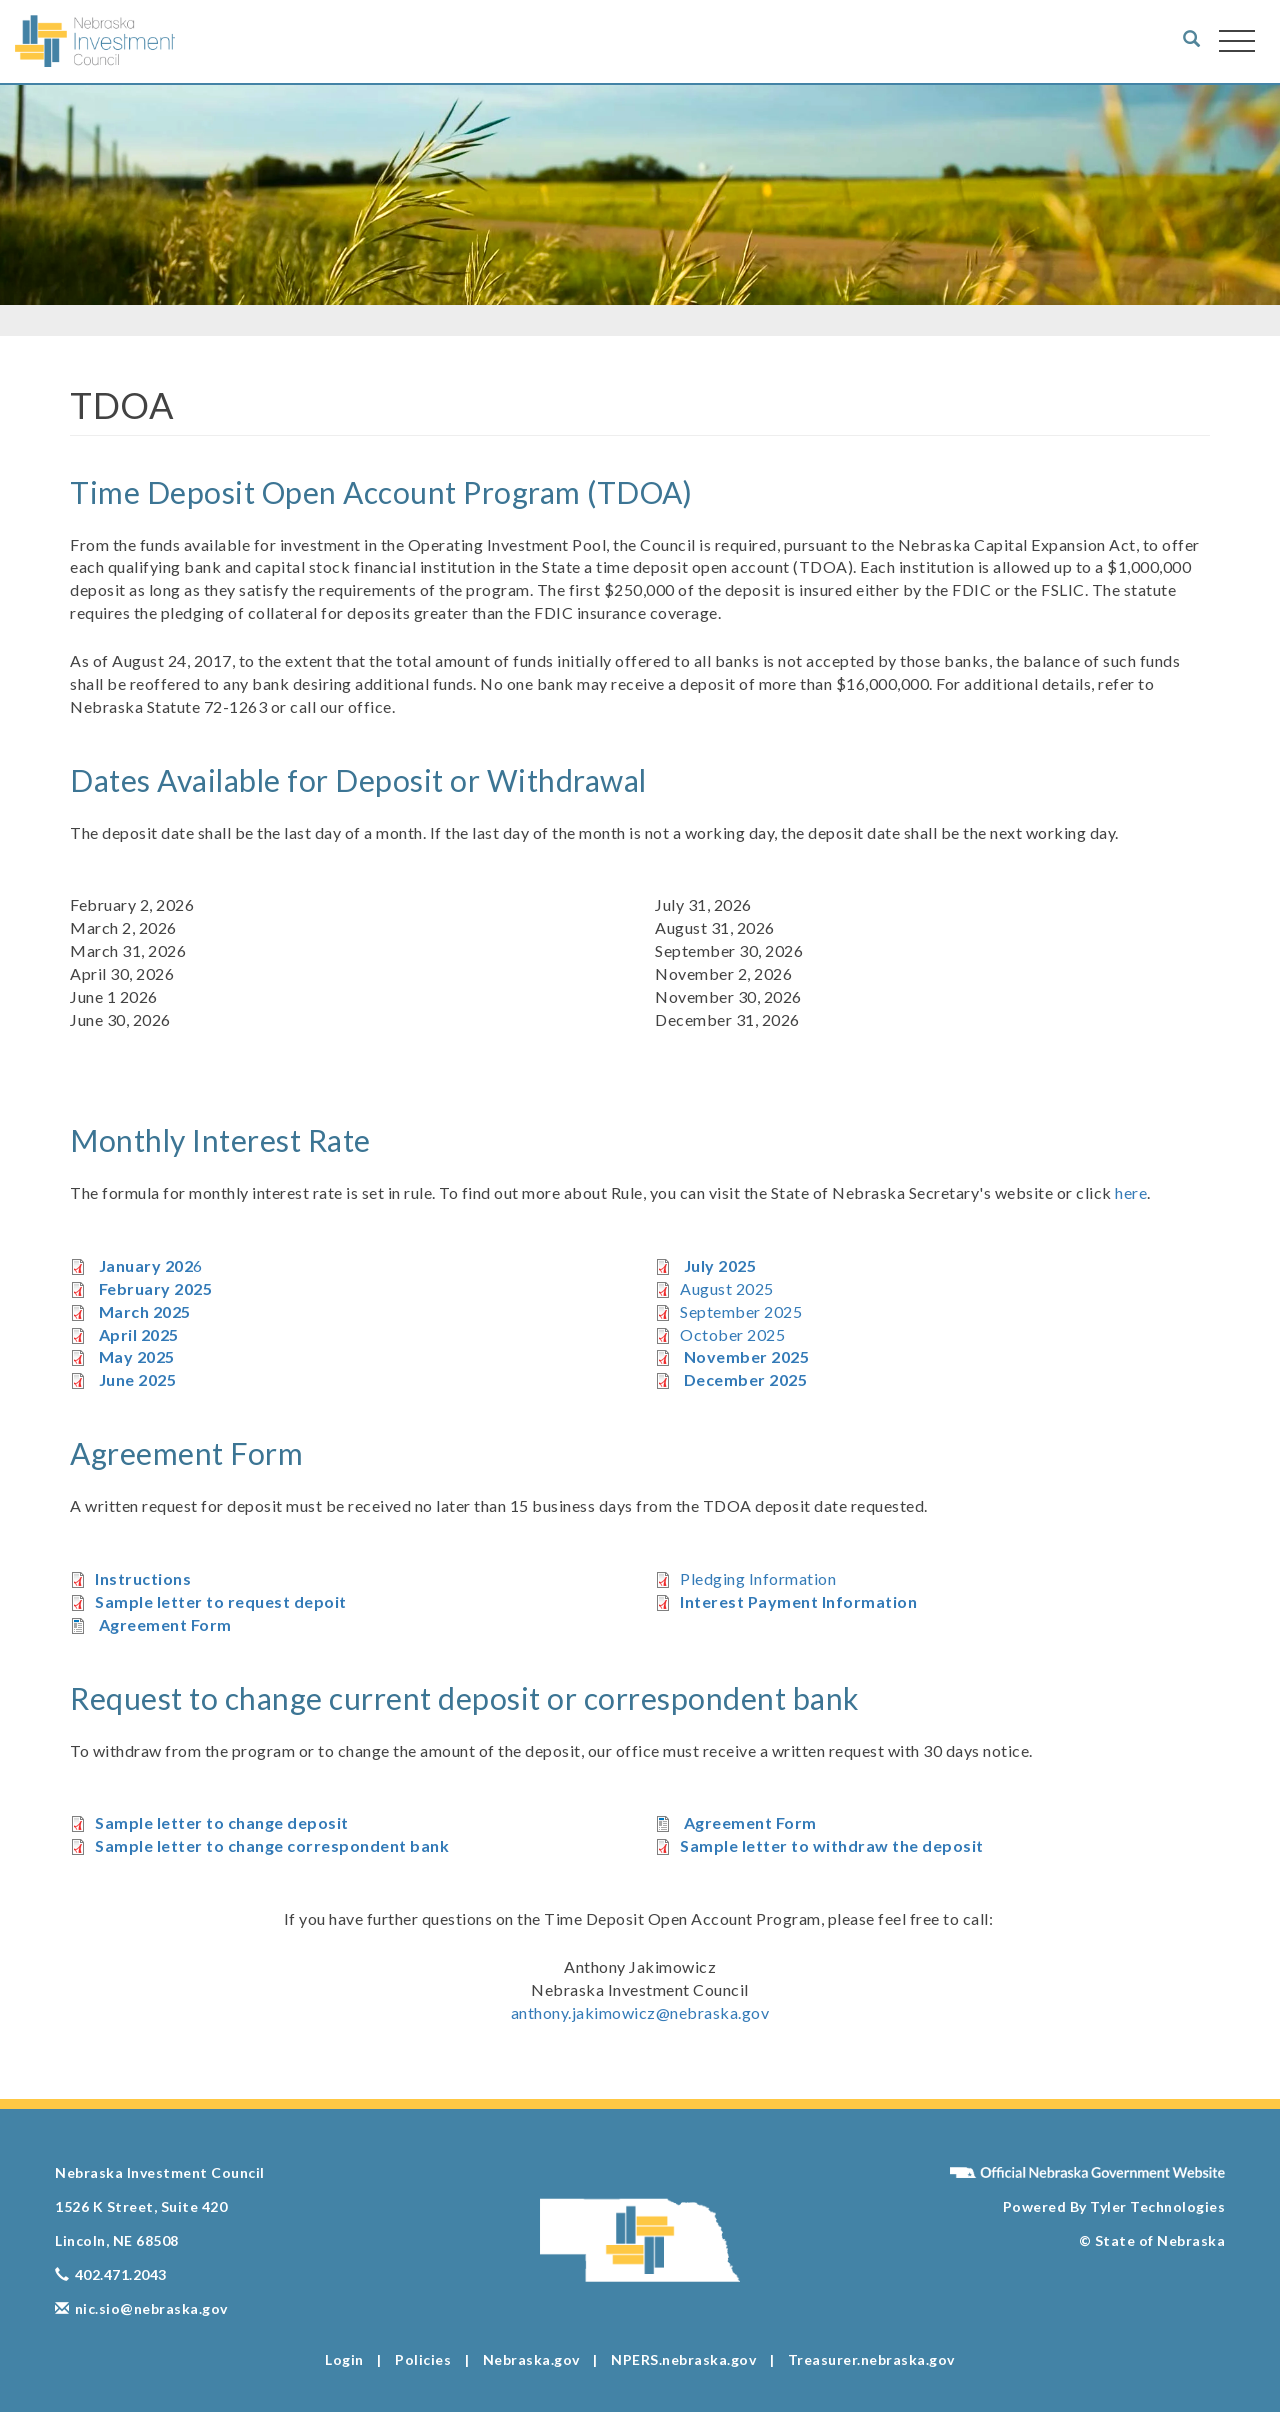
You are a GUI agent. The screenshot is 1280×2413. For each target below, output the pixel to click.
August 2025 (727, 1288)
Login (344, 2359)
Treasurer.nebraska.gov (871, 2359)
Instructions (143, 1578)
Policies (423, 2359)
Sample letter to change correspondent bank (272, 1845)
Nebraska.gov (531, 2359)
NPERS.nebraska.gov (683, 2359)
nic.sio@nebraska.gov (141, 2308)
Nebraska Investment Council (160, 2172)
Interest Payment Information (798, 1601)
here (1131, 1192)
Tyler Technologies (1156, 2206)
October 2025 (732, 1334)
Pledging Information (758, 1578)
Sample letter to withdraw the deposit (832, 1845)
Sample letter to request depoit (221, 1601)
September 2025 (741, 1311)
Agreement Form (165, 1624)
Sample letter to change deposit (222, 1822)
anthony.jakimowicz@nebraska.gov (640, 2012)
